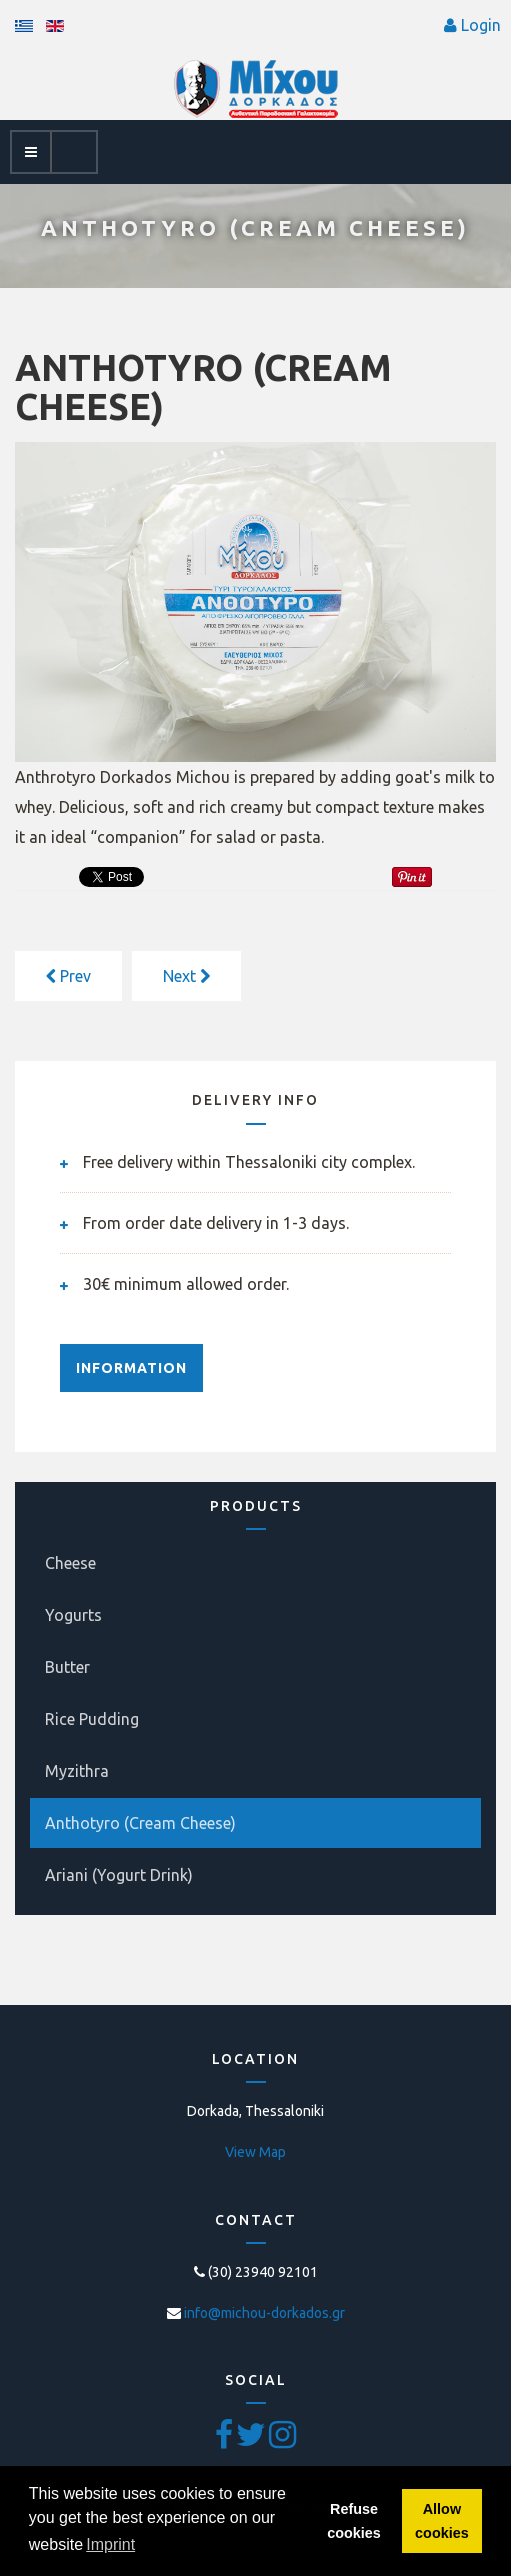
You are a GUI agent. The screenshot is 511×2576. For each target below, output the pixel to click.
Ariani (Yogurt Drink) (119, 1875)
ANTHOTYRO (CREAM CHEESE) (203, 387)
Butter (67, 1667)
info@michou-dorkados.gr (264, 2313)
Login (481, 25)
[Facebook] (225, 2441)
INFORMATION (131, 1368)
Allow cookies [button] (442, 2521)
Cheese (70, 1563)
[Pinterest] (282, 2441)
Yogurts (73, 1615)
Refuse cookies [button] (354, 2521)
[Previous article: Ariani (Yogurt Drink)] (68, 976)
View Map (255, 2152)
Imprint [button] (110, 2544)
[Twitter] (252, 2441)
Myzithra (77, 1771)
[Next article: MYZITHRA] (186, 976)
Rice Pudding (92, 1719)
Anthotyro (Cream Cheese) (140, 1823)
